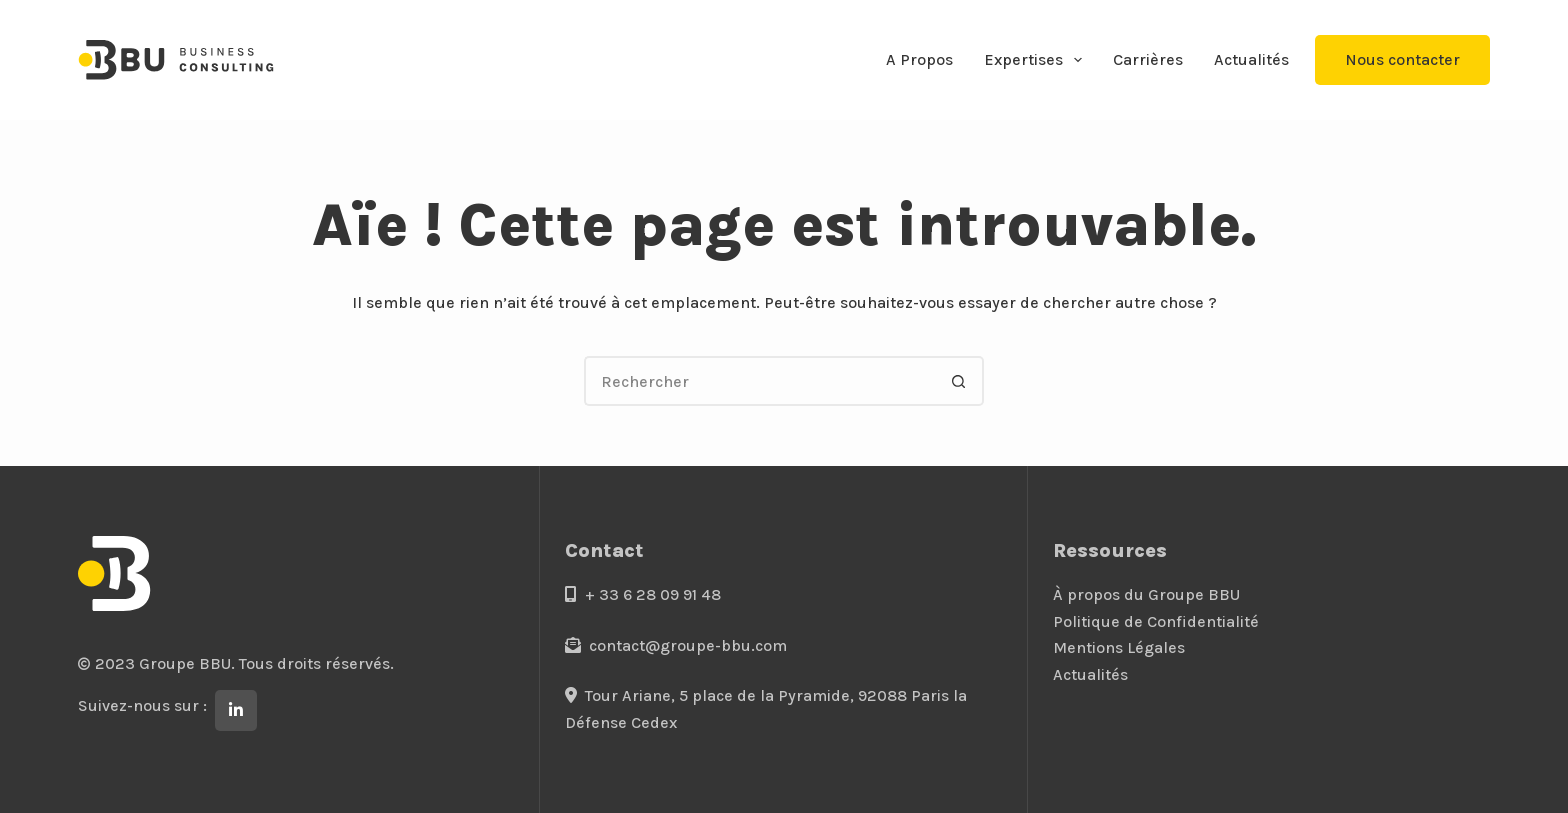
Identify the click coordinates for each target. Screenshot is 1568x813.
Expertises (1037, 60)
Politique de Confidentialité (1156, 621)
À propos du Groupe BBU (1146, 594)
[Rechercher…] (759, 381)
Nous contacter (1402, 59)
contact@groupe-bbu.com (676, 645)
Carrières (1148, 59)
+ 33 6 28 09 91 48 (643, 594)
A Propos (919, 59)
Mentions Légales (1119, 647)
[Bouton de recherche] (959, 381)
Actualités (1251, 59)
